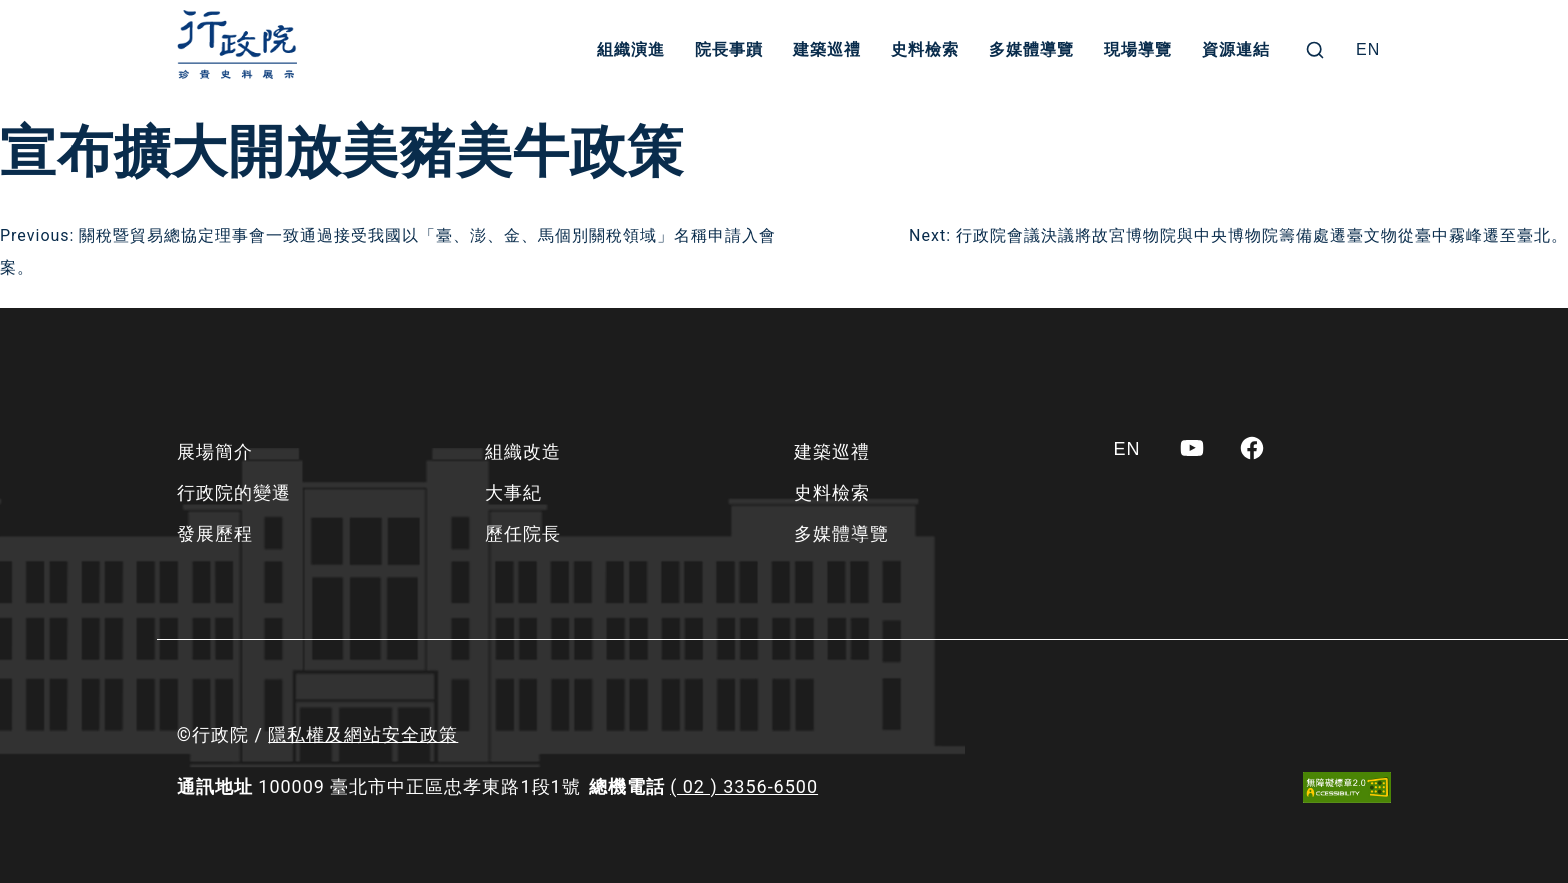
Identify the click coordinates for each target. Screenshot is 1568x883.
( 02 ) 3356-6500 (744, 786)
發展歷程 (215, 533)
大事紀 (513, 492)
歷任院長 (523, 533)
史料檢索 (925, 49)
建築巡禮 (827, 49)
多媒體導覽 (1031, 49)
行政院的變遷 (234, 492)
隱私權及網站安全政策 (363, 734)
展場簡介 (215, 451)
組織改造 (523, 451)
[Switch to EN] (1368, 50)
